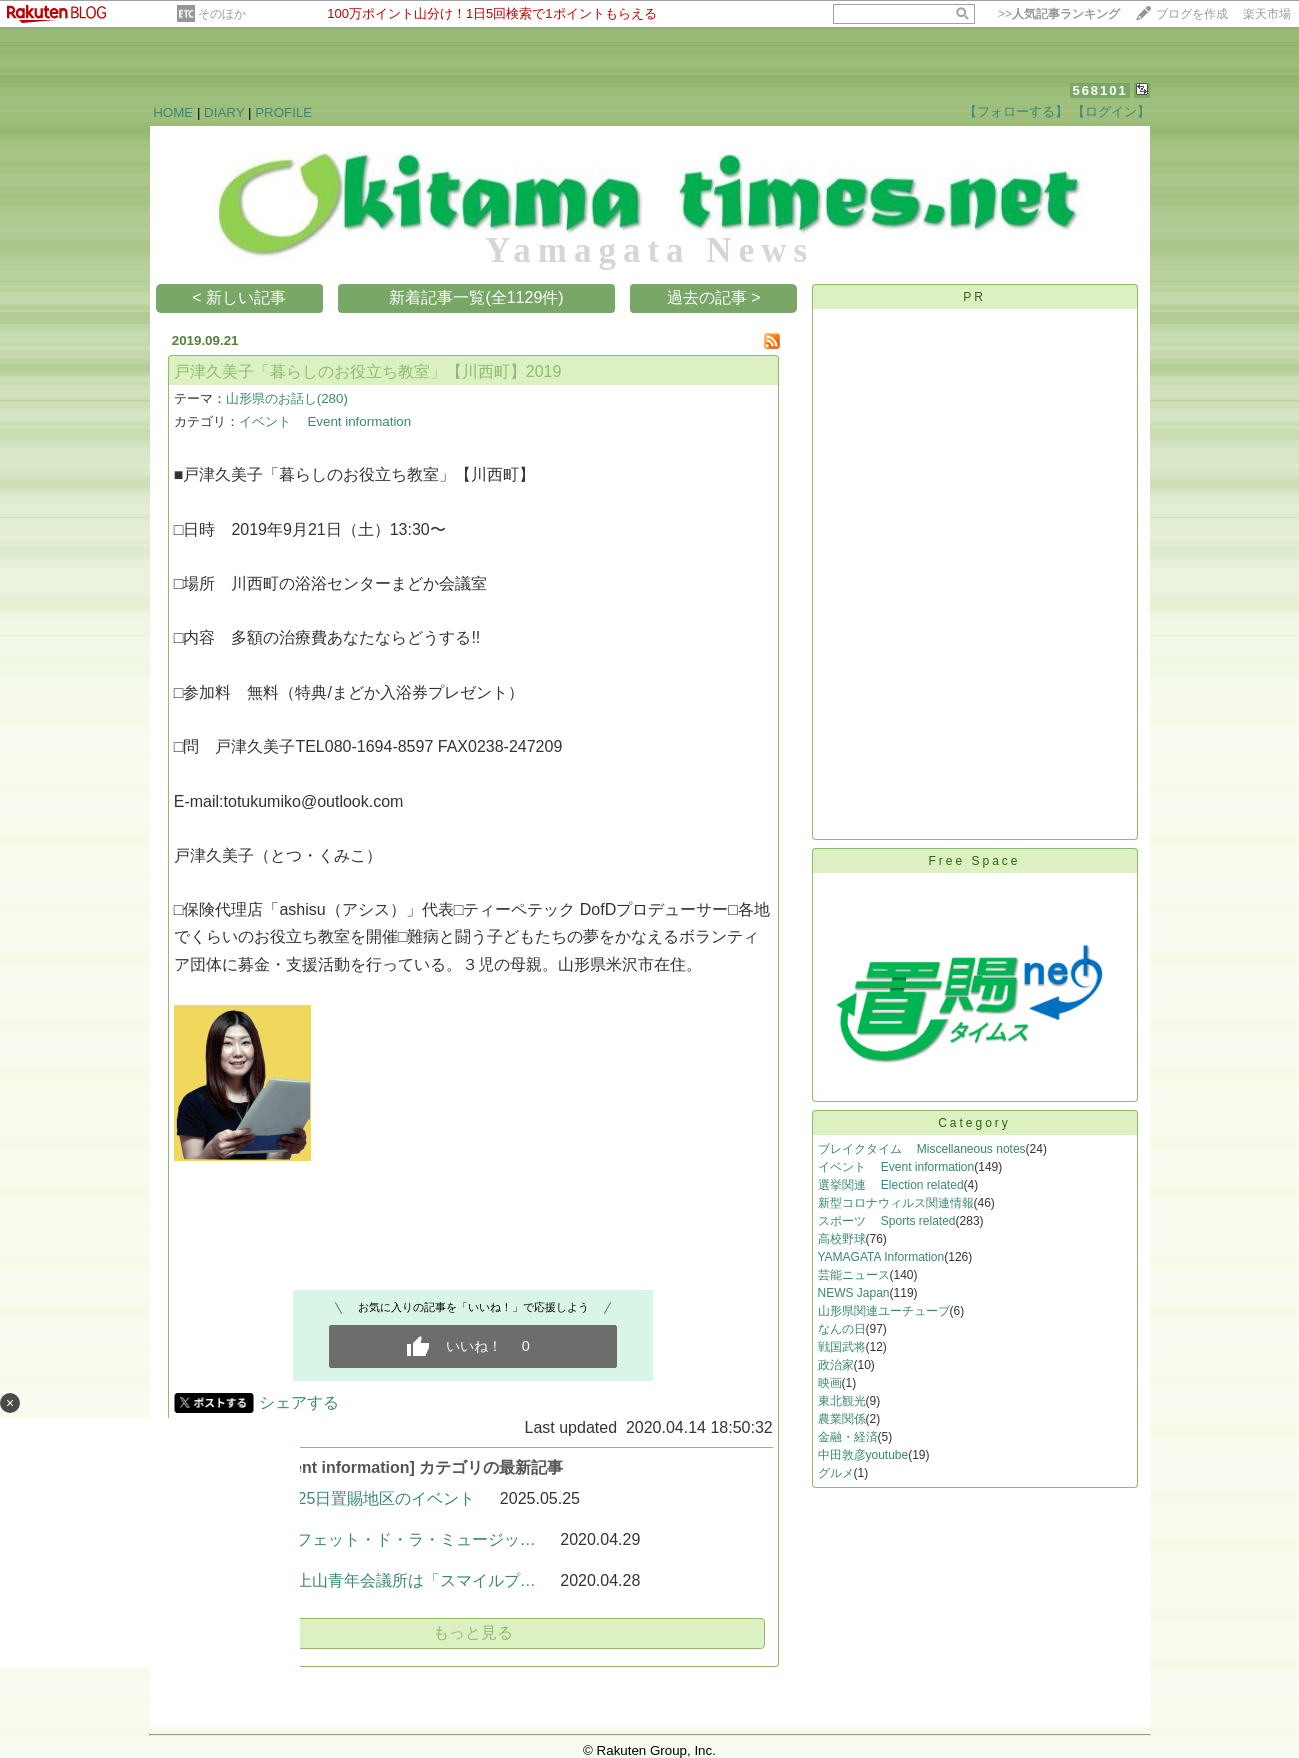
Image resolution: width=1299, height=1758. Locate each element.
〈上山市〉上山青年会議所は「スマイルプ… (376, 1580)
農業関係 (842, 1419)
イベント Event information (325, 421)
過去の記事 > (714, 297)
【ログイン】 (1111, 111)
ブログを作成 (1192, 14)
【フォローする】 (1016, 111)
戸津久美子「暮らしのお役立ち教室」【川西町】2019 (368, 371)
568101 (1099, 90)
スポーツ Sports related (887, 1221)
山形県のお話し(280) (287, 398)
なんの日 (842, 1329)
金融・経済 (848, 1437)
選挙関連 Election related (891, 1185)
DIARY (224, 112)
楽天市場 (1267, 14)
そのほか (222, 14)
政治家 (836, 1365)
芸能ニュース (854, 1275)
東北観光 (842, 1401)
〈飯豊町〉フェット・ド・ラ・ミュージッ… (376, 1539)
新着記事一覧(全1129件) (476, 297)
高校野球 (842, 1239)
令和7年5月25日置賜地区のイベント (346, 1498)
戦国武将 (842, 1347)
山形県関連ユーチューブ (884, 1311)
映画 (830, 1383)
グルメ (836, 1473)
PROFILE (283, 112)
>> (1059, 14)
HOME (173, 112)
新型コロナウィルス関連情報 (896, 1203)
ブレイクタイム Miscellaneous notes (922, 1149)
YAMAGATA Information (881, 1257)
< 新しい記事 (239, 297)
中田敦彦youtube (863, 1455)
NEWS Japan (854, 1293)
